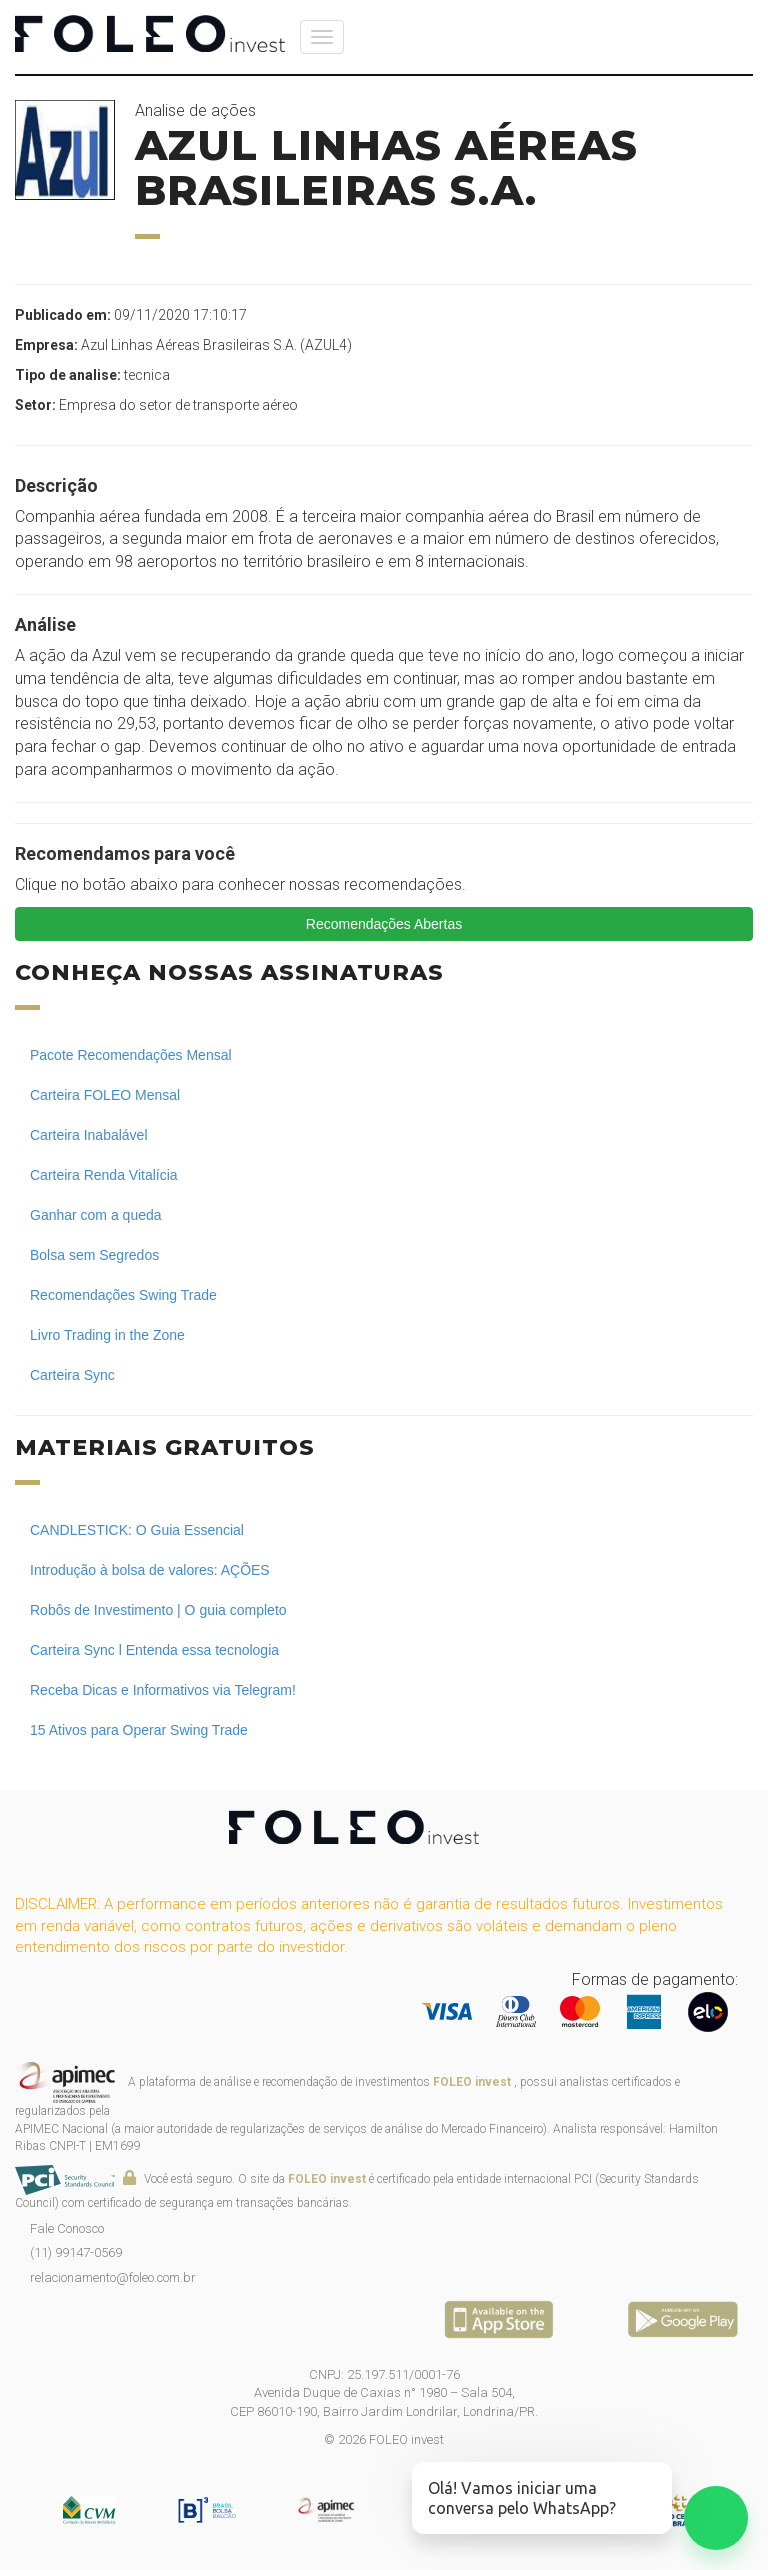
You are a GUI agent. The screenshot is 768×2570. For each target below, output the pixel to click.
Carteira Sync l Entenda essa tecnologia (154, 1650)
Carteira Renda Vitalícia (104, 1175)
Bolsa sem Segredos (94, 1255)
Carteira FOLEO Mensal (105, 1095)
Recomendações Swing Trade (123, 1295)
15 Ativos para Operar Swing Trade (139, 1730)
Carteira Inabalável (89, 1135)
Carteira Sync (72, 1375)
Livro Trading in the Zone (107, 1335)
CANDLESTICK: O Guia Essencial (137, 1530)
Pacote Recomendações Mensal (131, 1055)
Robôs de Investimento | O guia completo (158, 1610)
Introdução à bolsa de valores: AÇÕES (150, 1570)
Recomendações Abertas (384, 924)
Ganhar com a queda (96, 1215)
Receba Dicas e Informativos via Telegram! (163, 1690)
